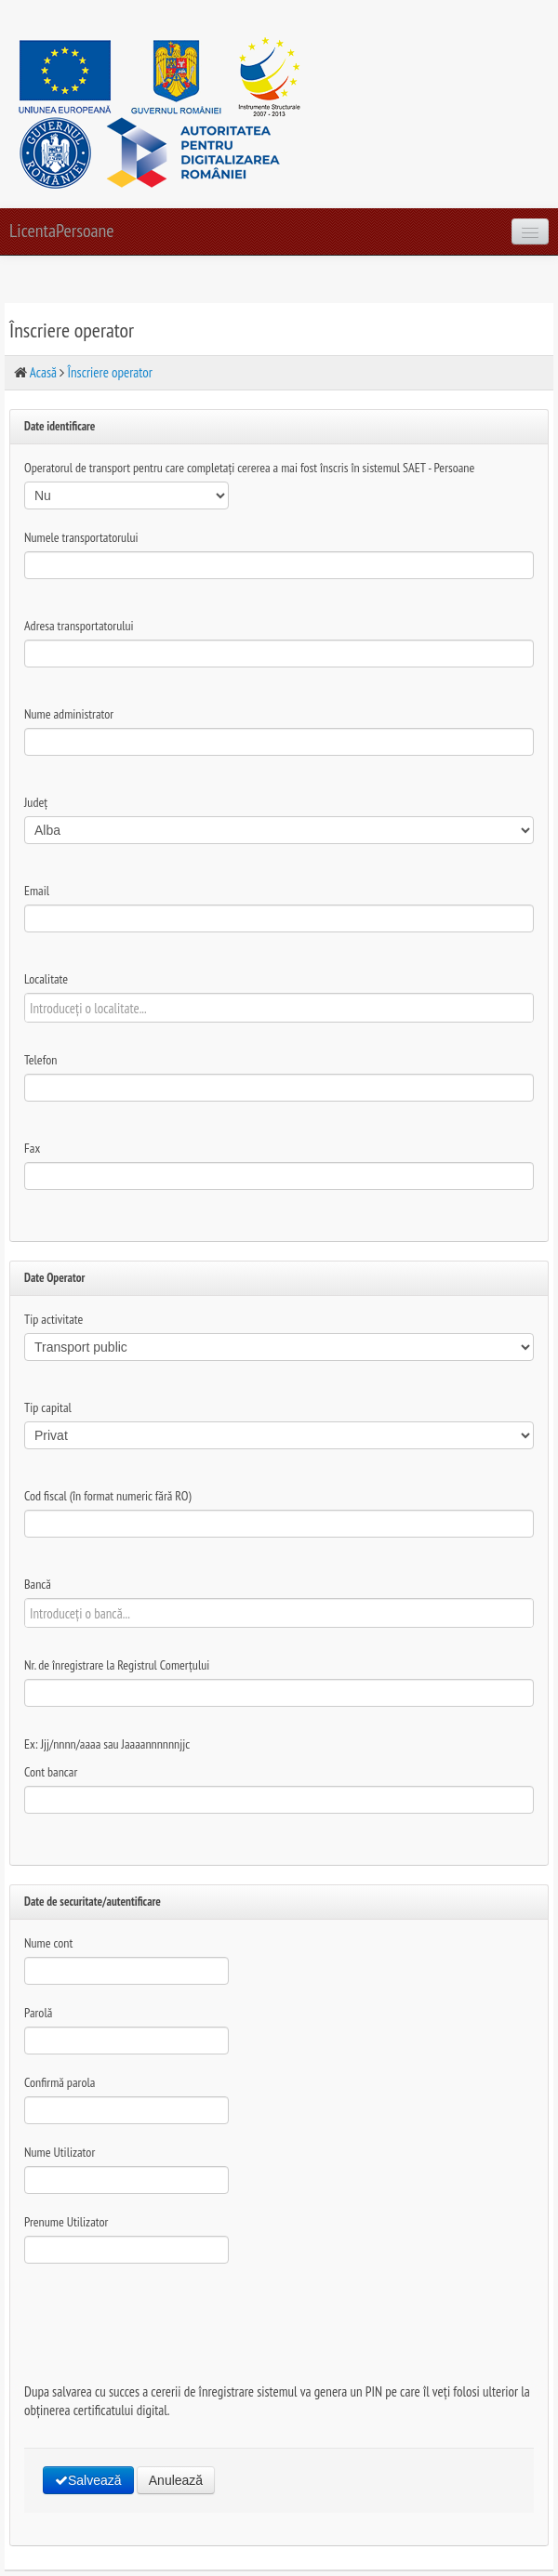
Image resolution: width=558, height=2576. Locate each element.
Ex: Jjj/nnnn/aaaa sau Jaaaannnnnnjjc (107, 1744)
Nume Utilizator (59, 2152)
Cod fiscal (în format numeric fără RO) (108, 1495)
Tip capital (48, 1407)
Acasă (43, 372)
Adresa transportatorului (79, 625)
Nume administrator (68, 714)
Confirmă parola (59, 2082)
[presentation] (165, 2318)
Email (36, 890)
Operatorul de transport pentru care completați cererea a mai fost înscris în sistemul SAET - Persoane (249, 467)
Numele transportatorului (81, 537)
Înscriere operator (110, 372)
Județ (35, 802)
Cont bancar (50, 1772)
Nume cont (48, 1943)
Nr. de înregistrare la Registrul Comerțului (116, 1665)
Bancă (37, 1584)
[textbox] (279, 1008)
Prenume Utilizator (66, 2221)
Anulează (176, 2480)
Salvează (88, 2480)
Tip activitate (53, 1319)
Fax (32, 1148)
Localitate (46, 979)
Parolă (38, 2012)
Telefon (40, 1059)
